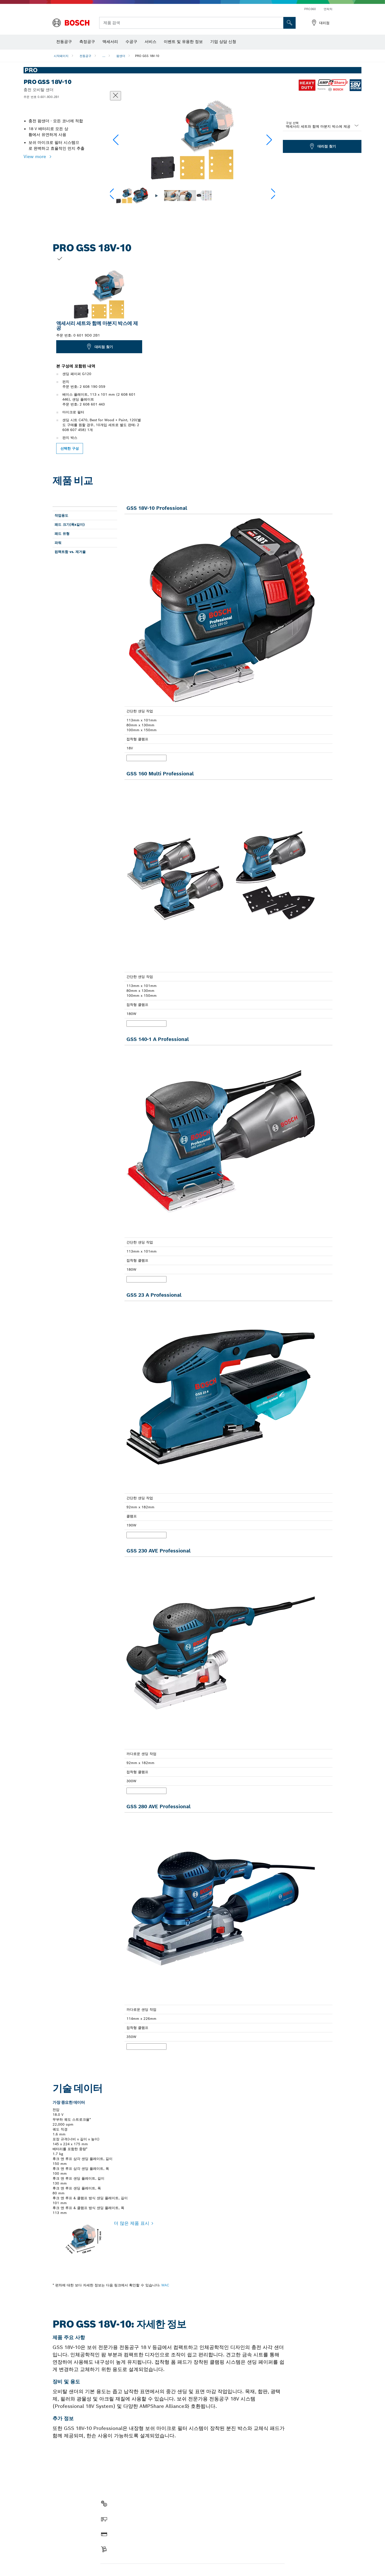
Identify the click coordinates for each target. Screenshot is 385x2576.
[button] (269, 140)
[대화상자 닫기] (115, 95)
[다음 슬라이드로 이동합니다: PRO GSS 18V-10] (339, 354)
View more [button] (35, 156)
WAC (165, 2285)
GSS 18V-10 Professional (156, 508)
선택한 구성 (69, 448)
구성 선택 (292, 123)
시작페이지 (61, 56)
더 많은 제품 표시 (131, 2223)
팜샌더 (120, 56)
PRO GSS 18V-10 (147, 56)
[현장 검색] (289, 23)
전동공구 (85, 56)
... (103, 56)
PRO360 (310, 9)
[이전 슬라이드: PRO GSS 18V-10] (45, 354)
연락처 (328, 9)
